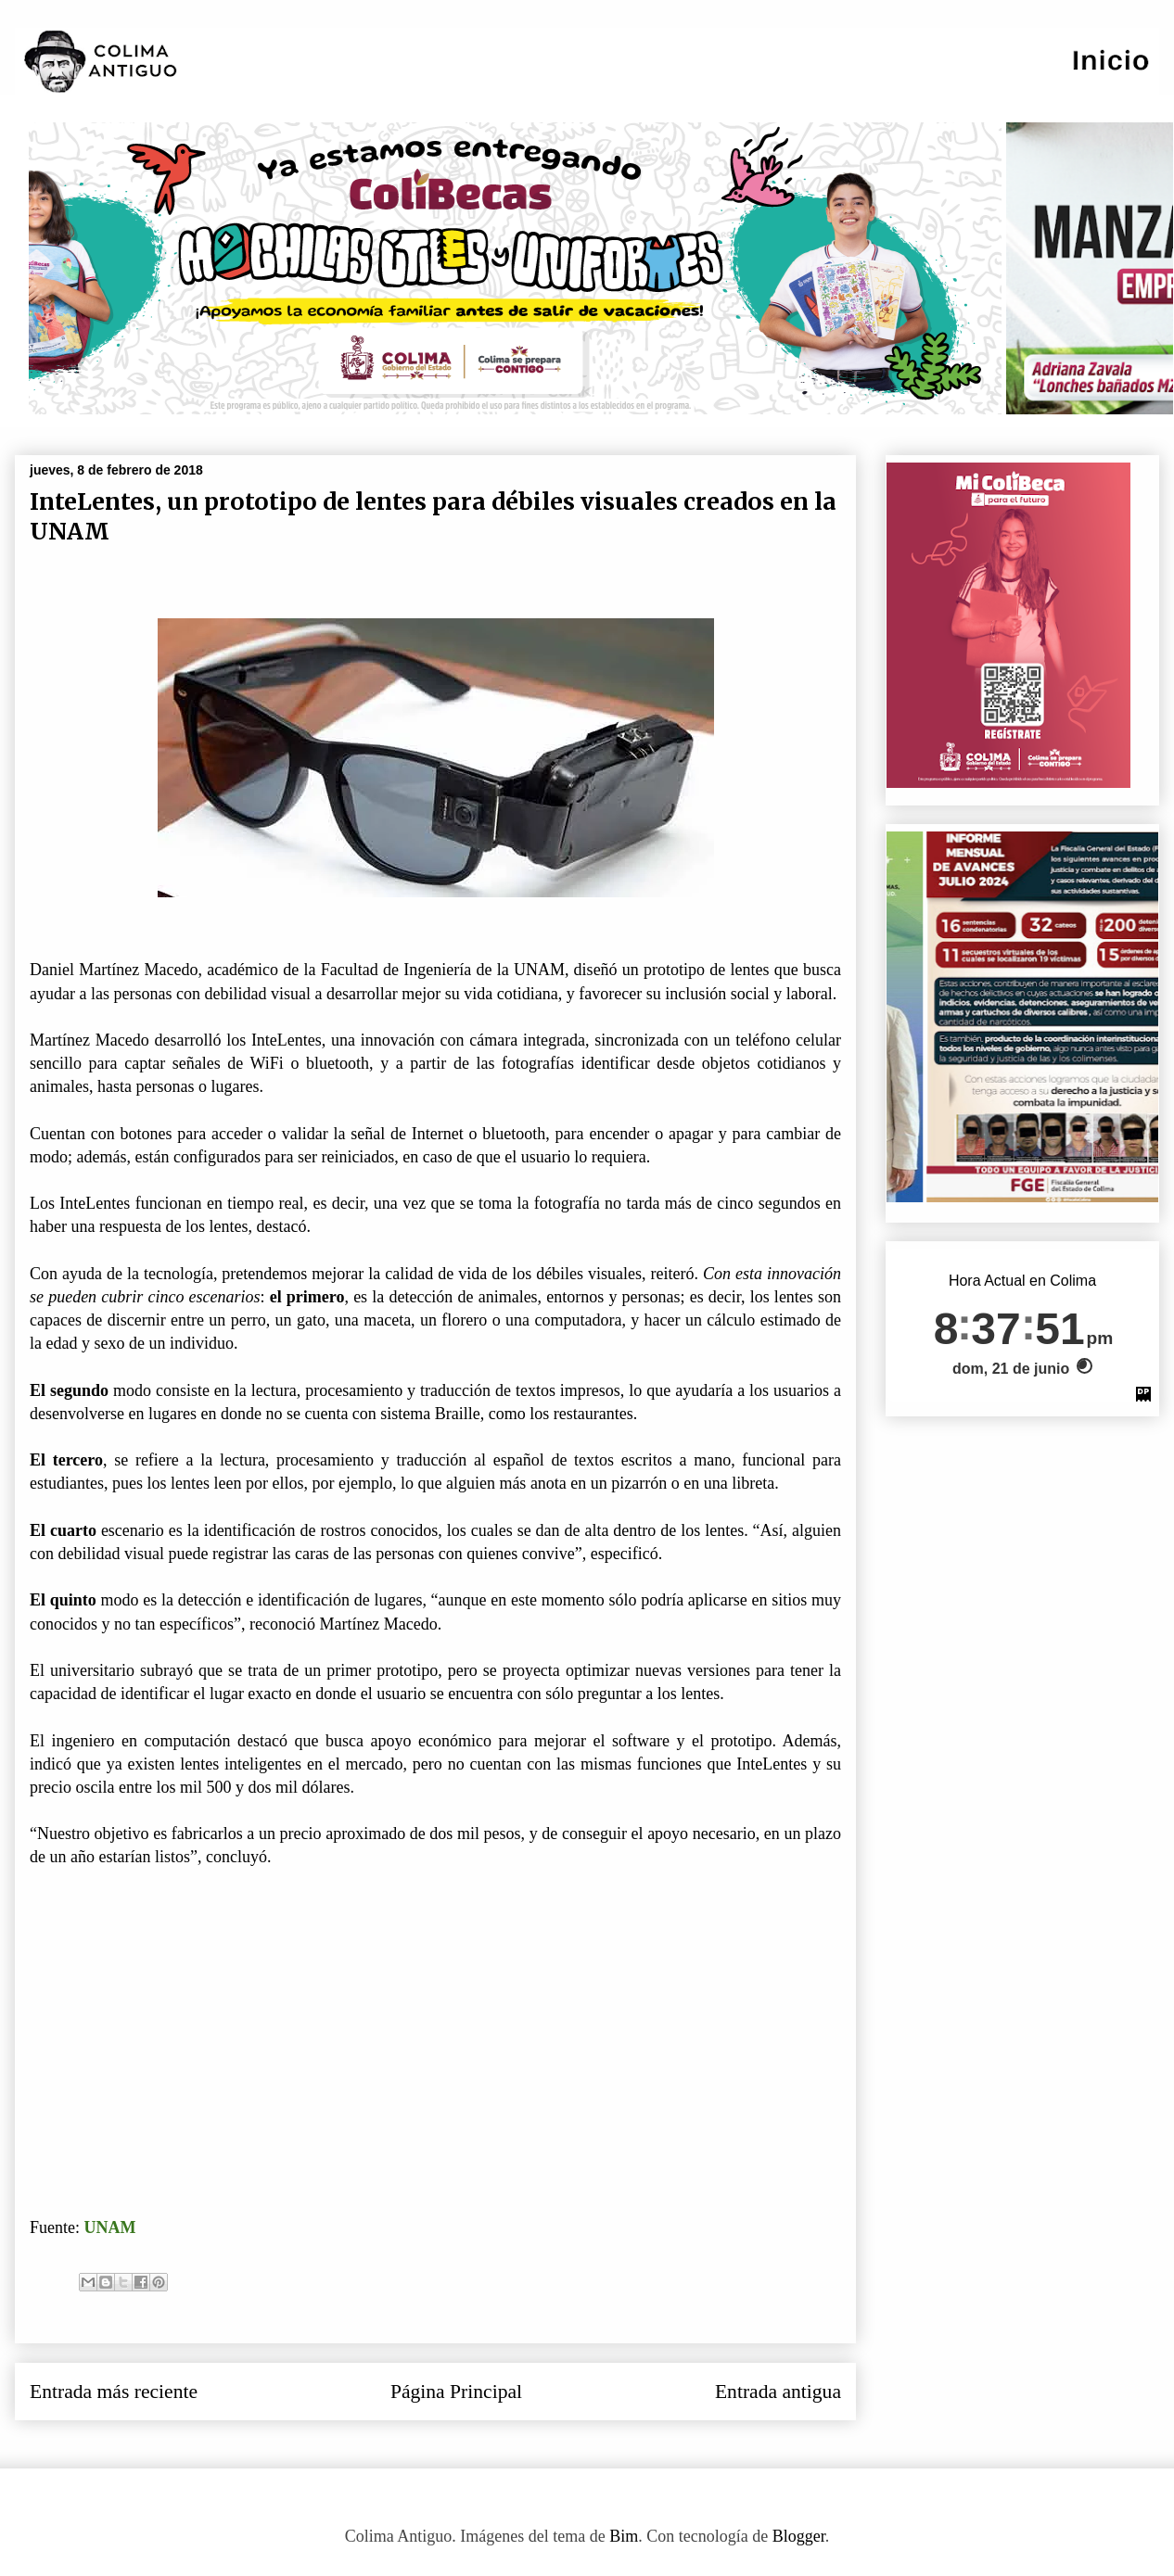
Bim (623, 2536)
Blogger (798, 2536)
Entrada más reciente (114, 2391)
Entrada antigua (778, 2391)
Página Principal (456, 2391)
